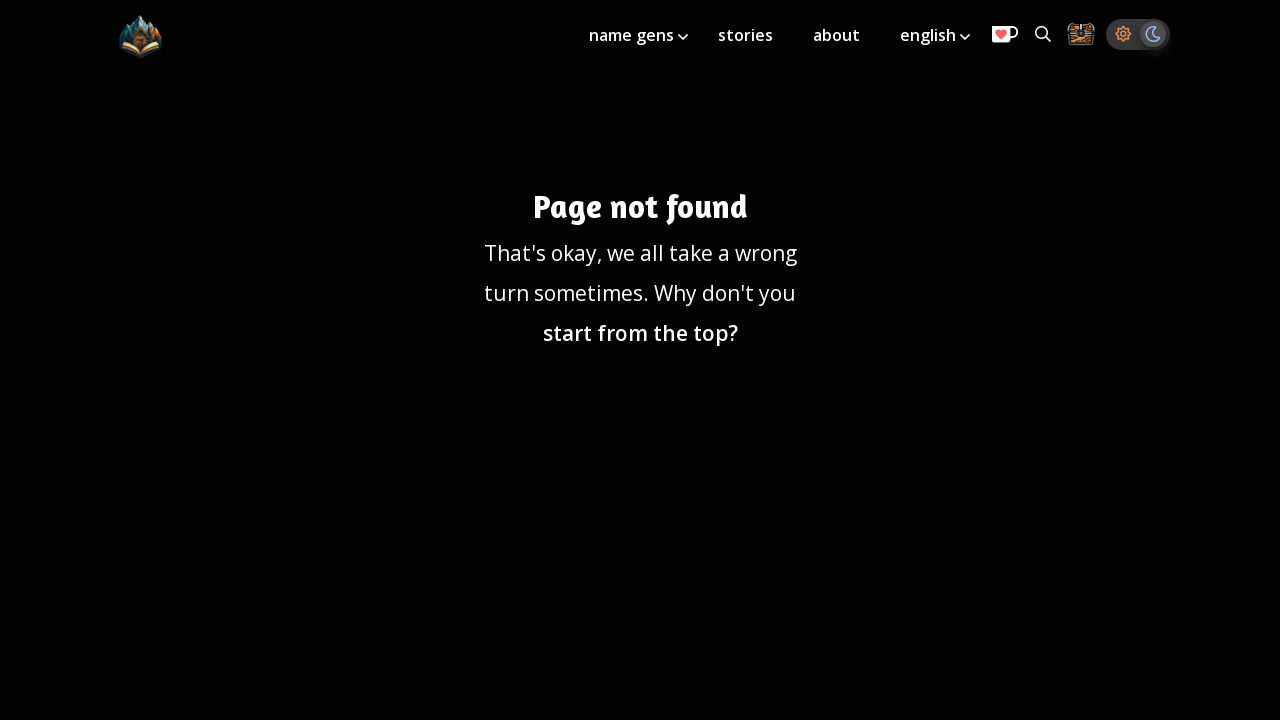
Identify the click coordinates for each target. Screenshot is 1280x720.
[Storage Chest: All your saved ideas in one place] (1081, 35)
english (930, 35)
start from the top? (640, 333)
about (836, 35)
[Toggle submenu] (683, 37)
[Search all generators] (1043, 34)
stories (745, 35)
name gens (633, 35)
